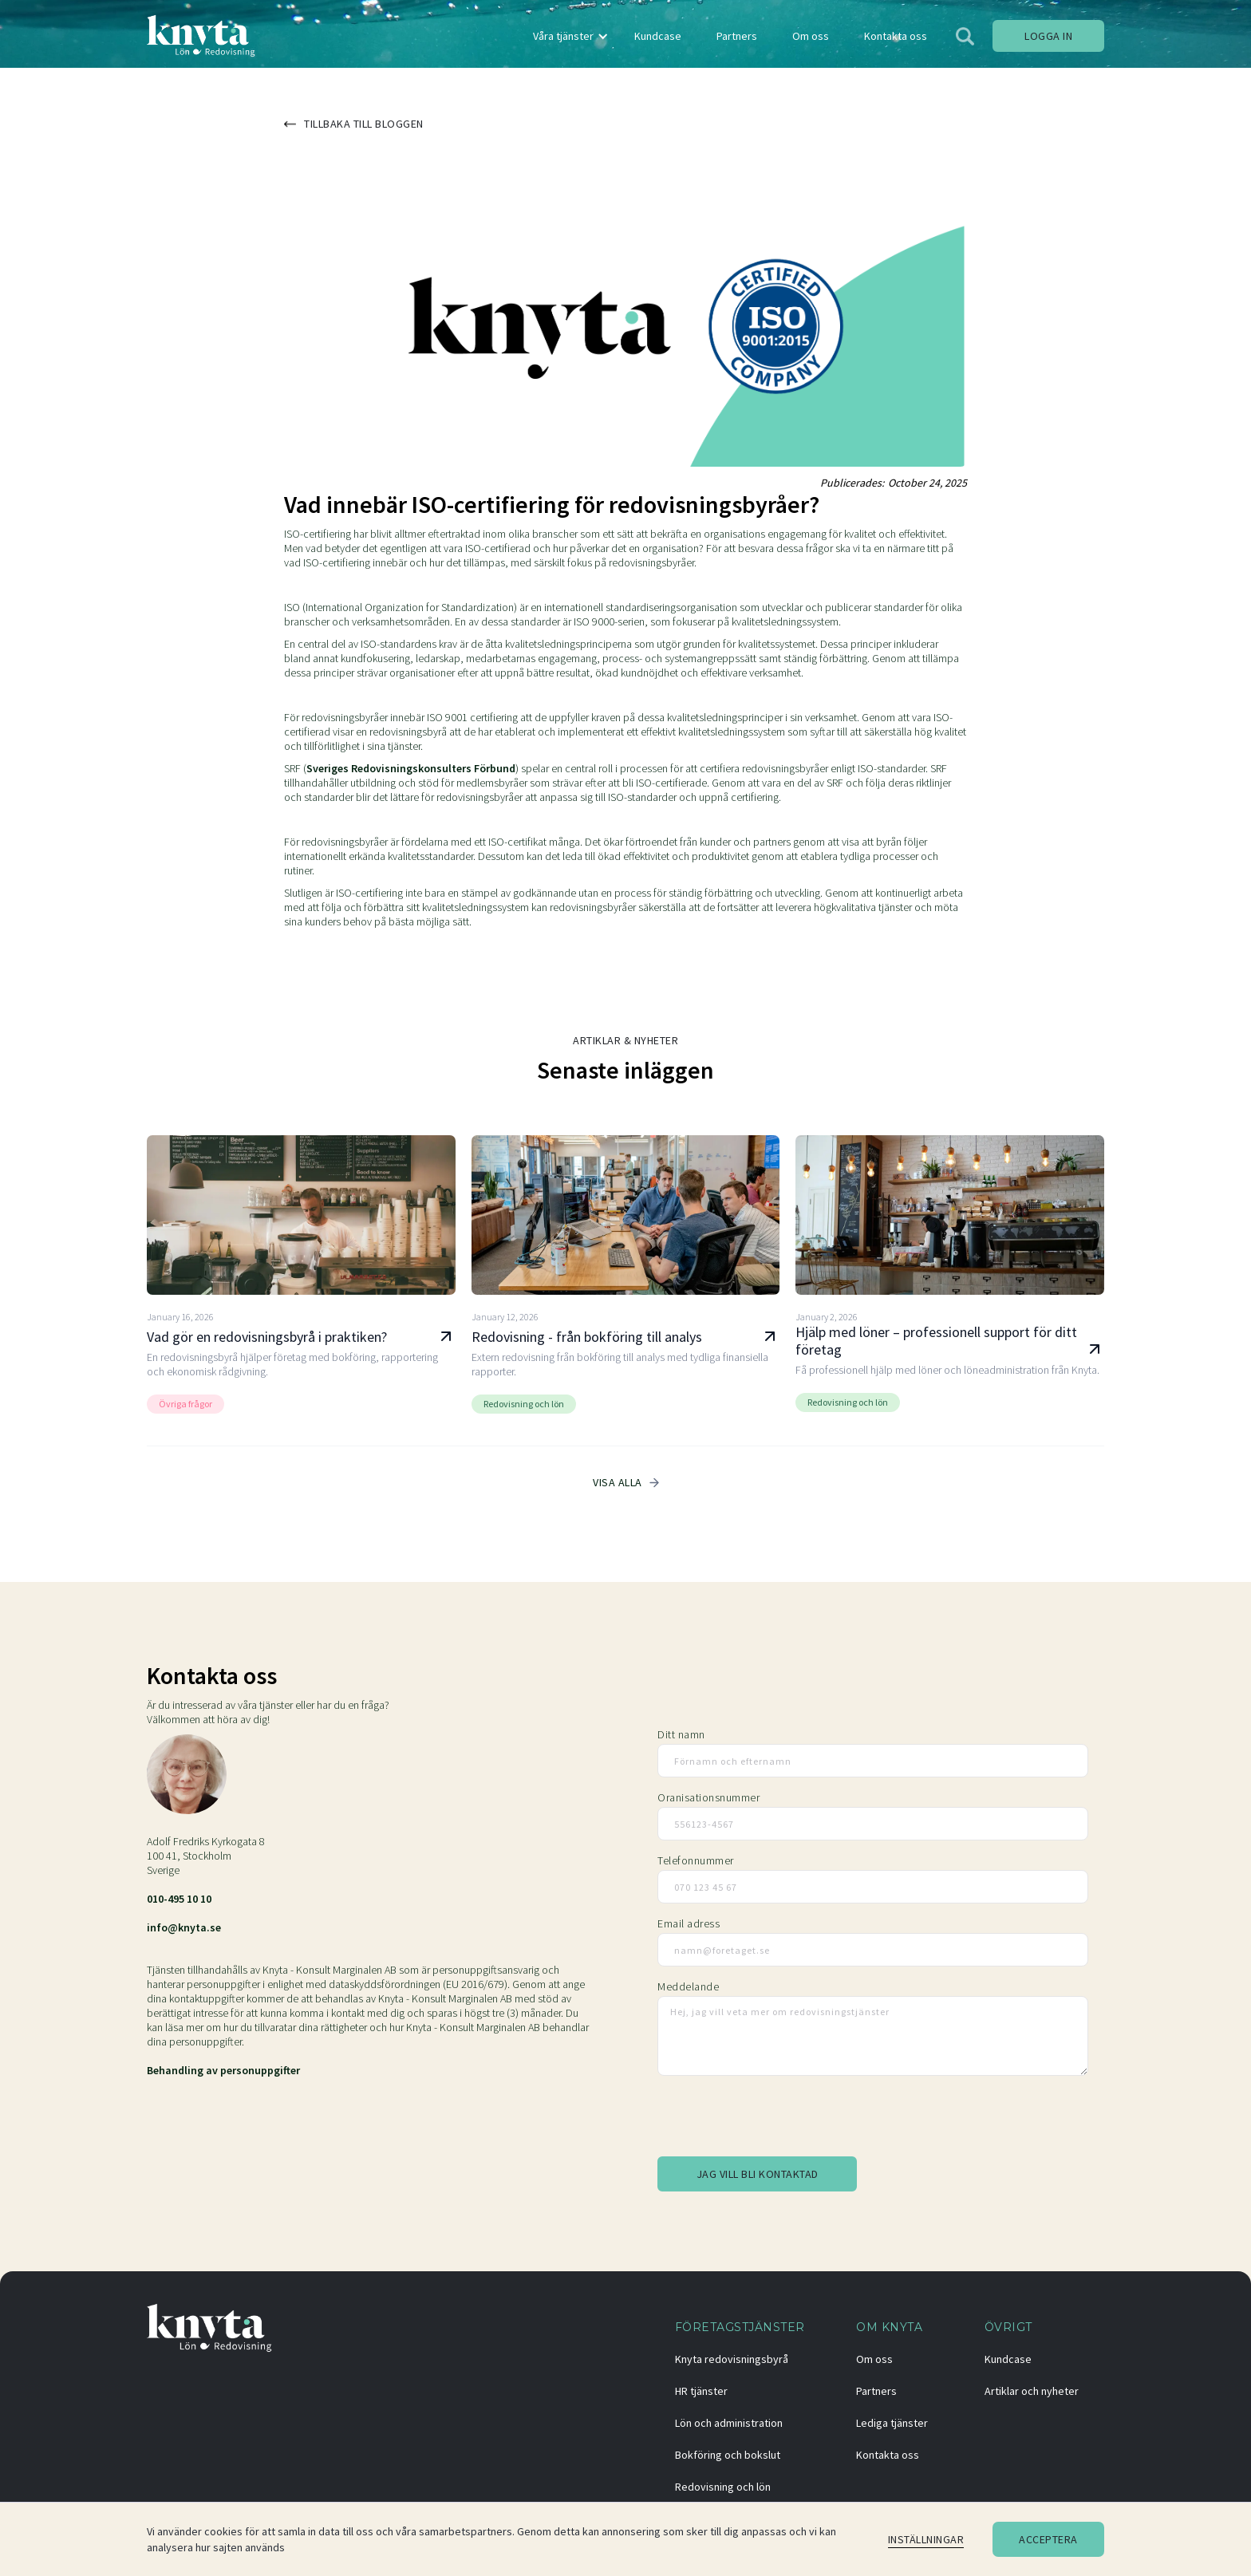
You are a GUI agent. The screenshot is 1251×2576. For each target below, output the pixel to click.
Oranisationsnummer (708, 1797)
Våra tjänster (563, 36)
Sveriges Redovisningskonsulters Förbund (410, 768)
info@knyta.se (184, 1927)
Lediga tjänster (892, 2423)
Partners (876, 2391)
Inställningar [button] (926, 2539)
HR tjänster (701, 2391)
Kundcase (1008, 2359)
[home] (201, 35)
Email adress (688, 1923)
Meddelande (688, 1986)
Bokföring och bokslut (727, 2455)
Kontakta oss (887, 2455)
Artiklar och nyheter (1032, 2391)
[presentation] (778, 2119)
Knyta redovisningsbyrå (731, 2359)
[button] (568, 36)
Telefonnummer (695, 1860)
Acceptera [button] (1048, 2539)
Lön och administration (729, 2423)
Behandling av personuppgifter (223, 2070)
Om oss (874, 2359)
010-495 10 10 (179, 1899)
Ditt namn (681, 1734)
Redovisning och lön (723, 2486)
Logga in (1048, 36)
